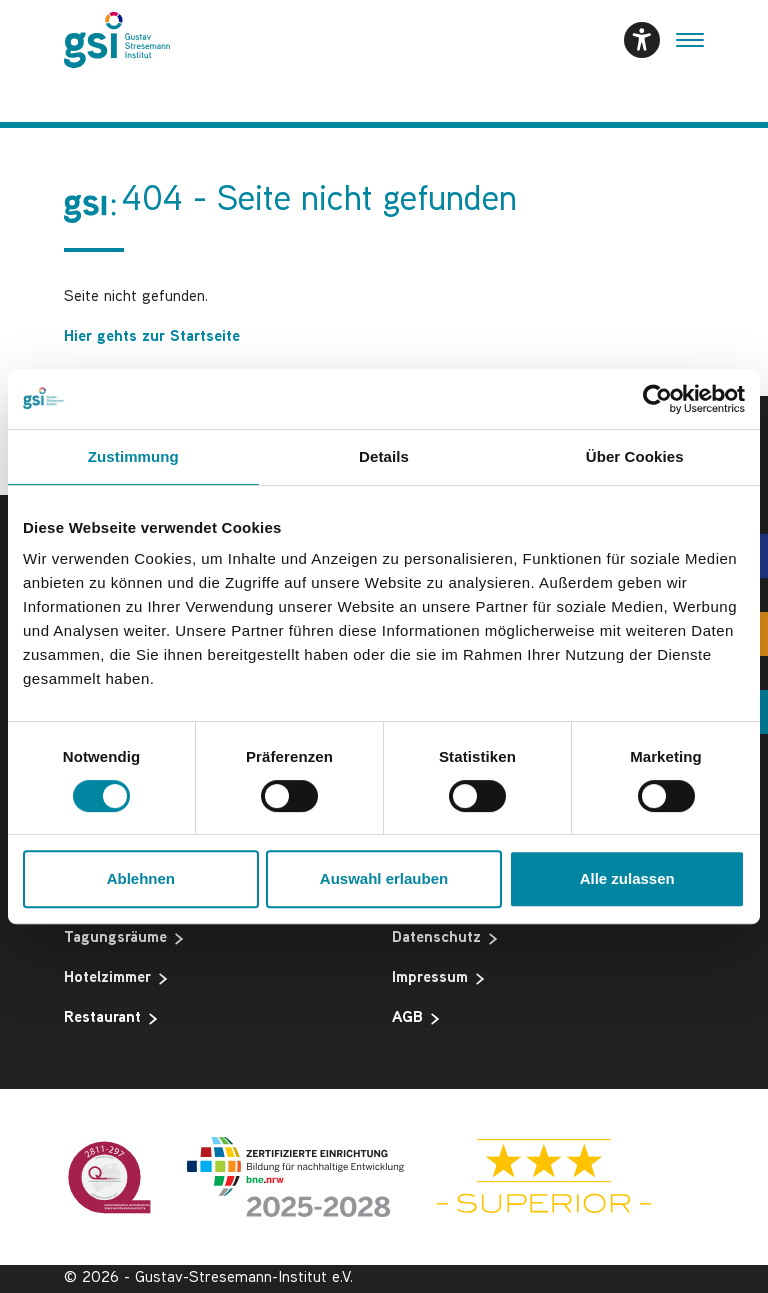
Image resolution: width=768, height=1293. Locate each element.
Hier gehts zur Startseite (152, 337)
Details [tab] (384, 456)
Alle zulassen (627, 878)
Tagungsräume (123, 939)
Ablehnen (141, 878)
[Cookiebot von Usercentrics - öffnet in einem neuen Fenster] (657, 399)
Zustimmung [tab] (133, 456)
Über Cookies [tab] (635, 456)
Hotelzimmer (115, 979)
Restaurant (110, 1019)
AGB (415, 1019)
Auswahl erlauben (384, 878)
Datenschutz (444, 939)
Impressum (438, 979)
